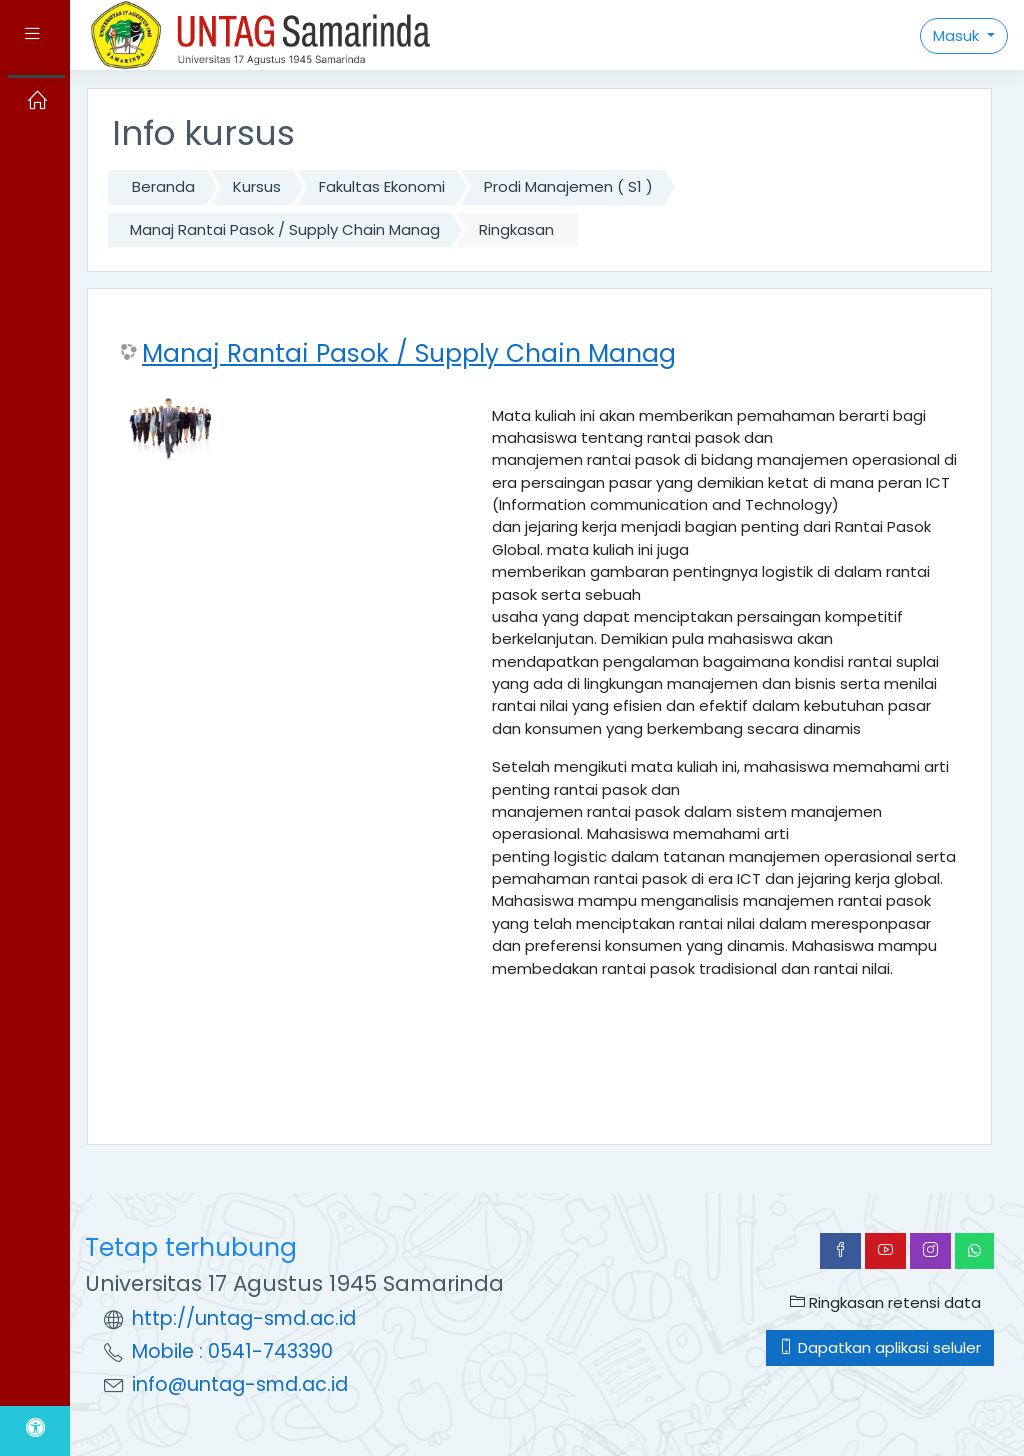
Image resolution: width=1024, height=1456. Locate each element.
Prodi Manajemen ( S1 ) (568, 186)
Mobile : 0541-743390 (232, 1351)
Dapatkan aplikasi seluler (880, 1347)
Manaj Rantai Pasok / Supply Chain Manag (285, 229)
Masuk (958, 35)
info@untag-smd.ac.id (240, 1384)
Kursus (257, 186)
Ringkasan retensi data (885, 1302)
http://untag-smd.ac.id (244, 1318)
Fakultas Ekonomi (382, 186)
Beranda (163, 186)
